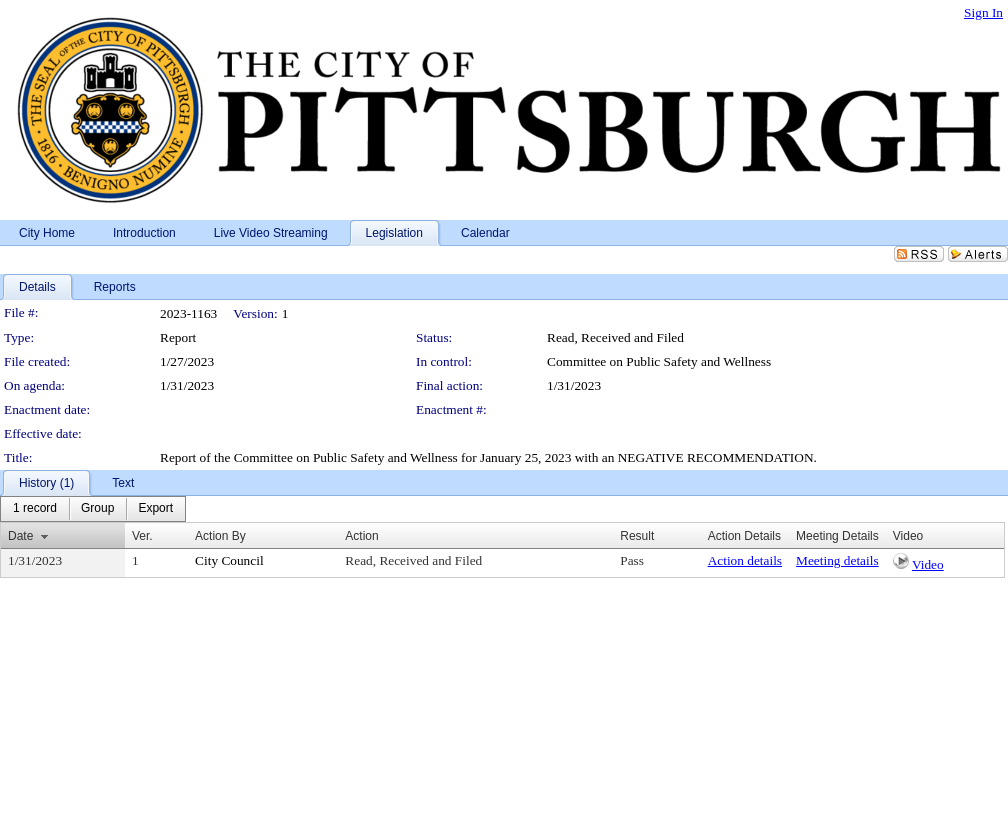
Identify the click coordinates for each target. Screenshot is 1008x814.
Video (928, 564)
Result (637, 536)
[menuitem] (35, 509)
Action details (745, 560)
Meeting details (837, 560)
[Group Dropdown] (97, 509)
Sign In (983, 12)
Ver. (142, 536)
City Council (229, 560)
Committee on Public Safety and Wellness (659, 361)
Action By (220, 536)
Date (20, 536)
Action (361, 536)
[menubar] (93, 509)
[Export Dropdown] (155, 509)
